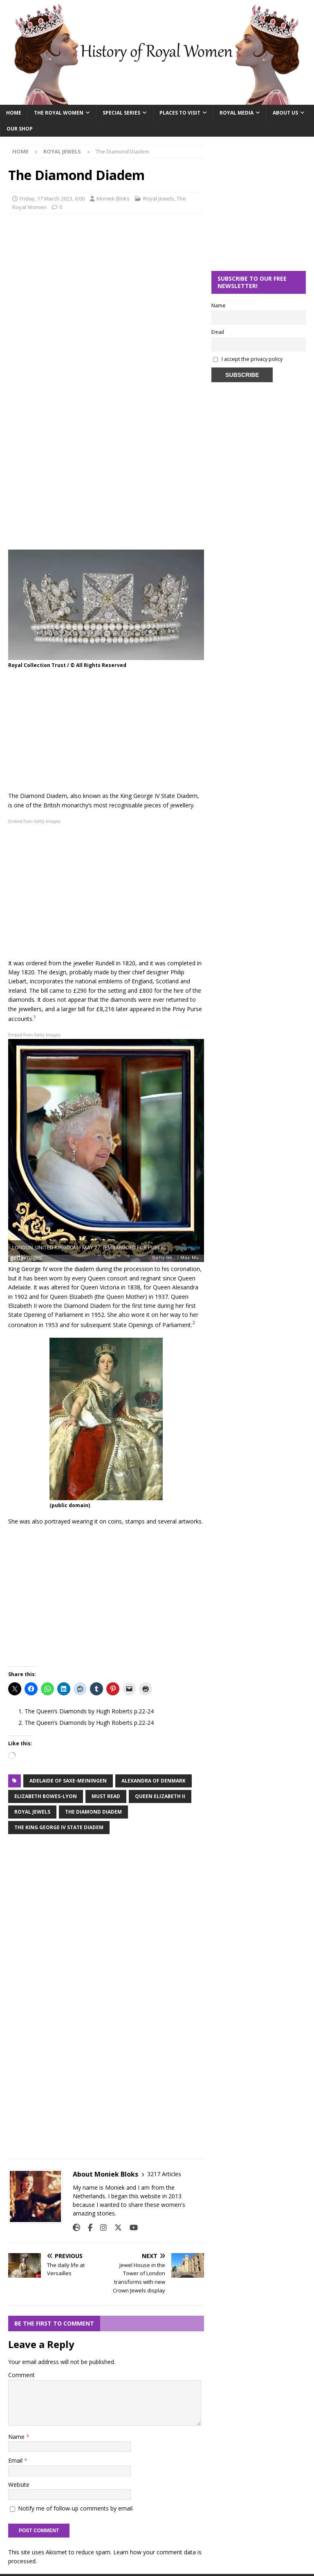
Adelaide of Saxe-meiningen (68, 1780)
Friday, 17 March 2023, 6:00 (52, 198)
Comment (21, 2375)
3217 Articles (164, 2174)
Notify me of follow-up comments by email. (76, 2508)
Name (17, 2437)
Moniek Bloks (113, 198)
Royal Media (236, 112)
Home (13, 112)
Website (18, 2484)
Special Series (121, 112)
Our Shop (20, 128)
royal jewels (32, 1811)
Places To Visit (179, 112)
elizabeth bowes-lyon (45, 1796)
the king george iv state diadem (58, 1827)
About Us (285, 112)
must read (106, 1796)
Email (16, 2460)
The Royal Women (58, 112)
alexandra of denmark (153, 1780)
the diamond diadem (93, 1811)
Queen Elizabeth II (160, 1796)
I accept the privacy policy (252, 359)
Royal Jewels (158, 198)
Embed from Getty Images (34, 821)
